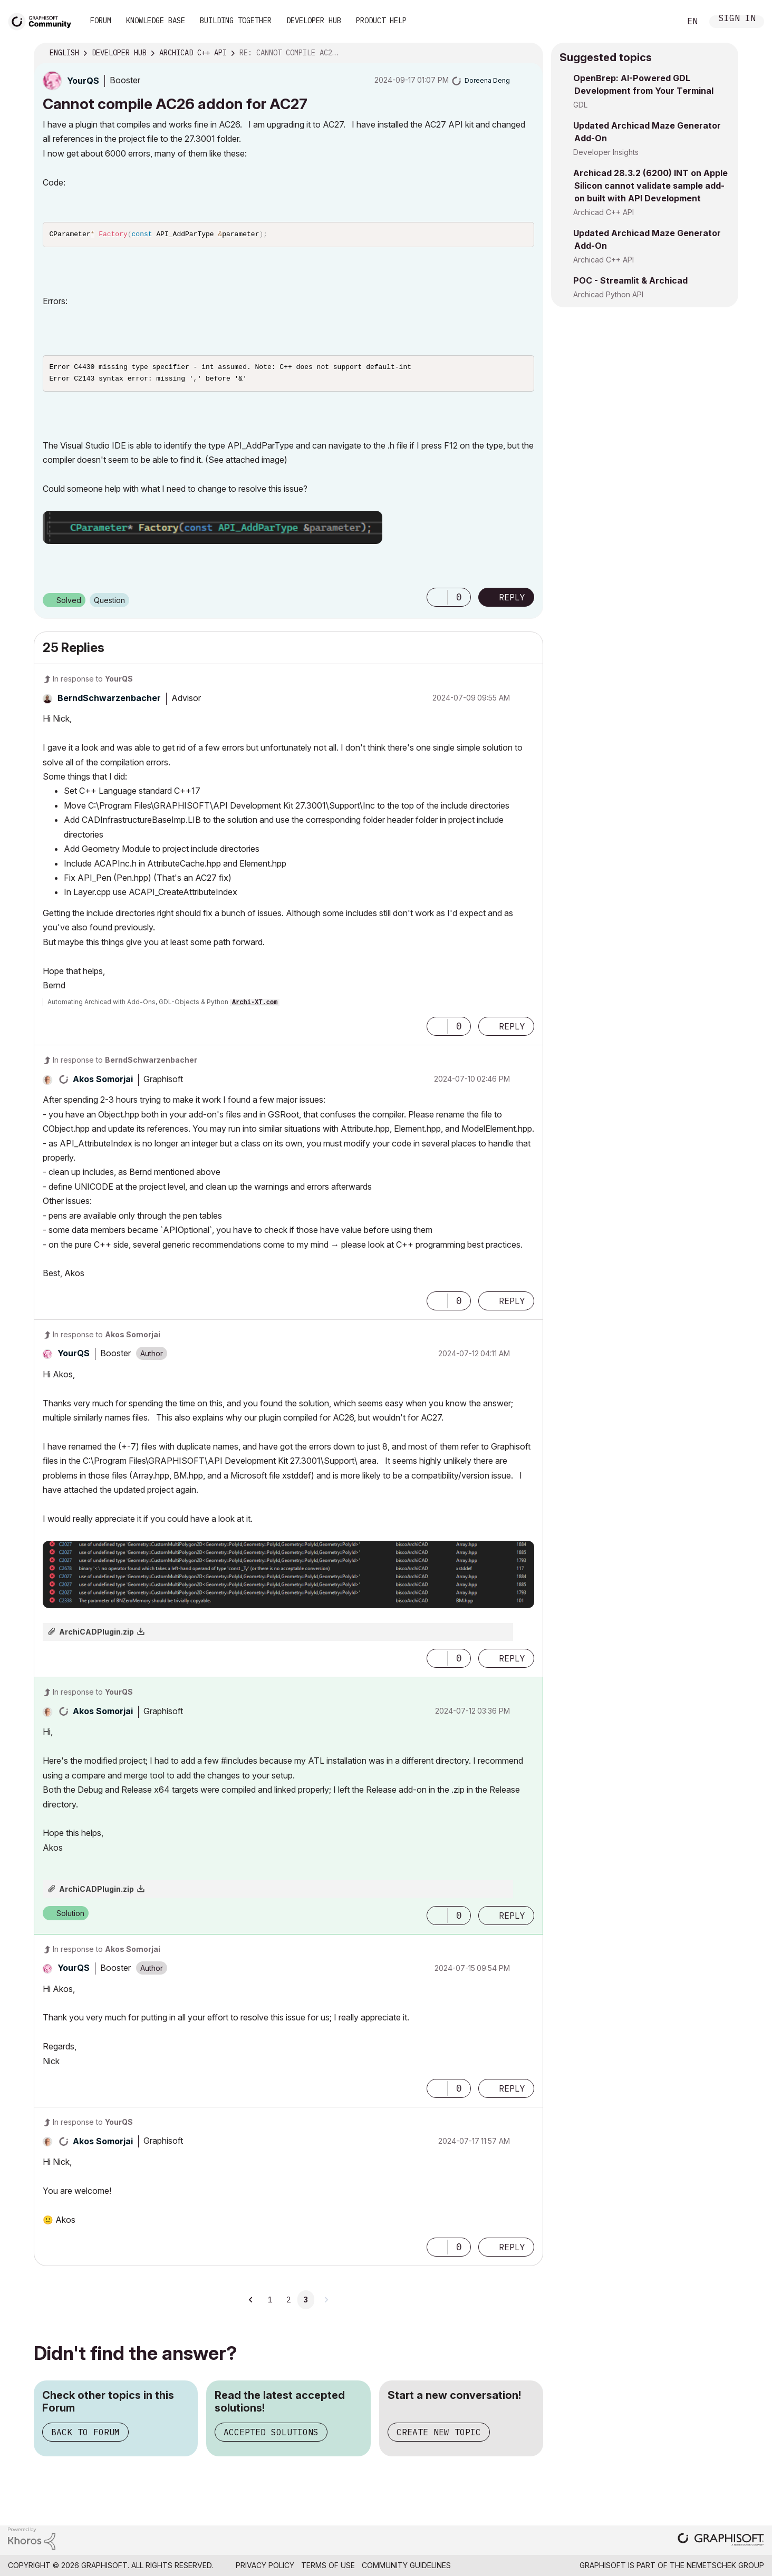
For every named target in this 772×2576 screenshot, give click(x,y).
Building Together (236, 20)
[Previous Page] (251, 2302)
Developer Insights (606, 152)
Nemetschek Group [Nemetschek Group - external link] (725, 2568)
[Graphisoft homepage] (721, 2543)
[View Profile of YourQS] (83, 80)
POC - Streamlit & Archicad (630, 280)
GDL (580, 104)
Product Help (381, 20)
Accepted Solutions (271, 2435)
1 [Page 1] (270, 2303)
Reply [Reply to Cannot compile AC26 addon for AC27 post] (512, 600)
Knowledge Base (155, 20)
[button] (212, 530)
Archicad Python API (608, 294)
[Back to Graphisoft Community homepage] (43, 20)
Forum (100, 20)
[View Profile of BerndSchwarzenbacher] (109, 701)
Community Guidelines (406, 2568)
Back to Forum (85, 2435)
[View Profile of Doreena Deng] (487, 80)
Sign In (737, 19)
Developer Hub (313, 20)
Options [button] (528, 53)
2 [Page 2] (288, 2303)
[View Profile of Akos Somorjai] (103, 1082)
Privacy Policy (265, 2568)
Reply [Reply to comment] (512, 1029)
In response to (93, 681)
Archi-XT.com (254, 1005)
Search (661, 21)
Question (109, 603)
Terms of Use (328, 2568)
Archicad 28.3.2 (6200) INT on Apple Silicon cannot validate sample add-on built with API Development (650, 185)
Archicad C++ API (603, 212)
